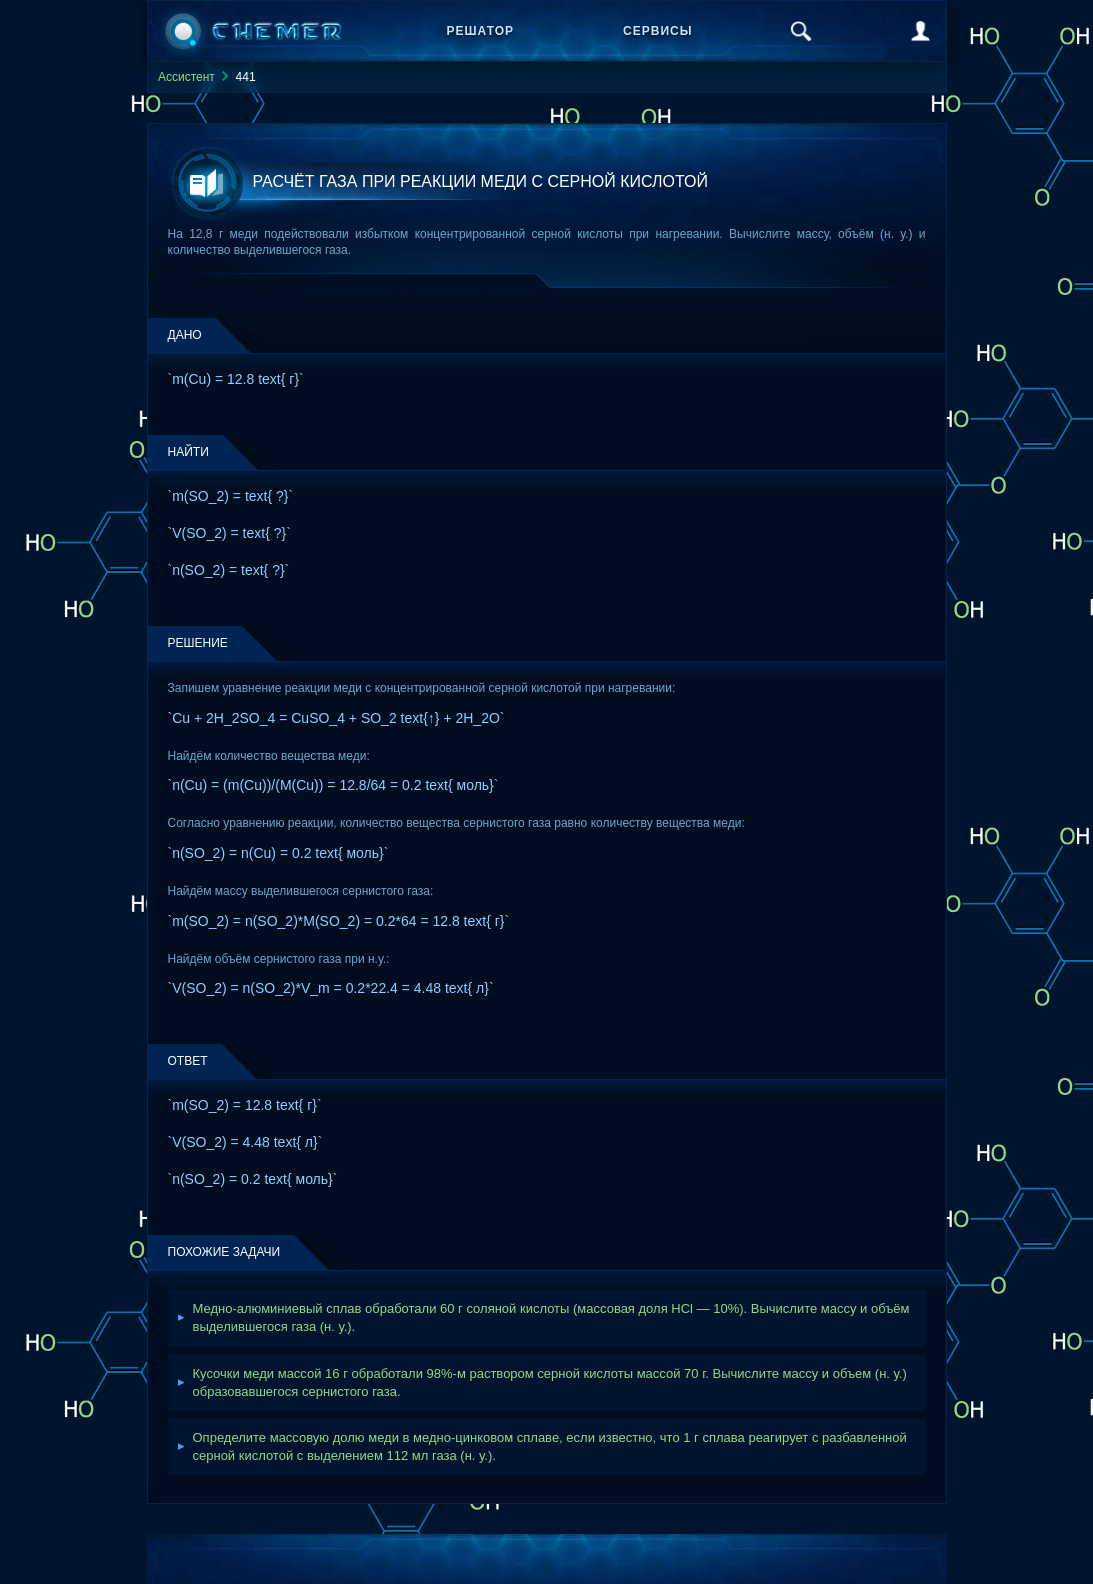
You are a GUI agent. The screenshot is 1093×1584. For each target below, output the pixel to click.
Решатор (481, 31)
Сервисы (657, 31)
